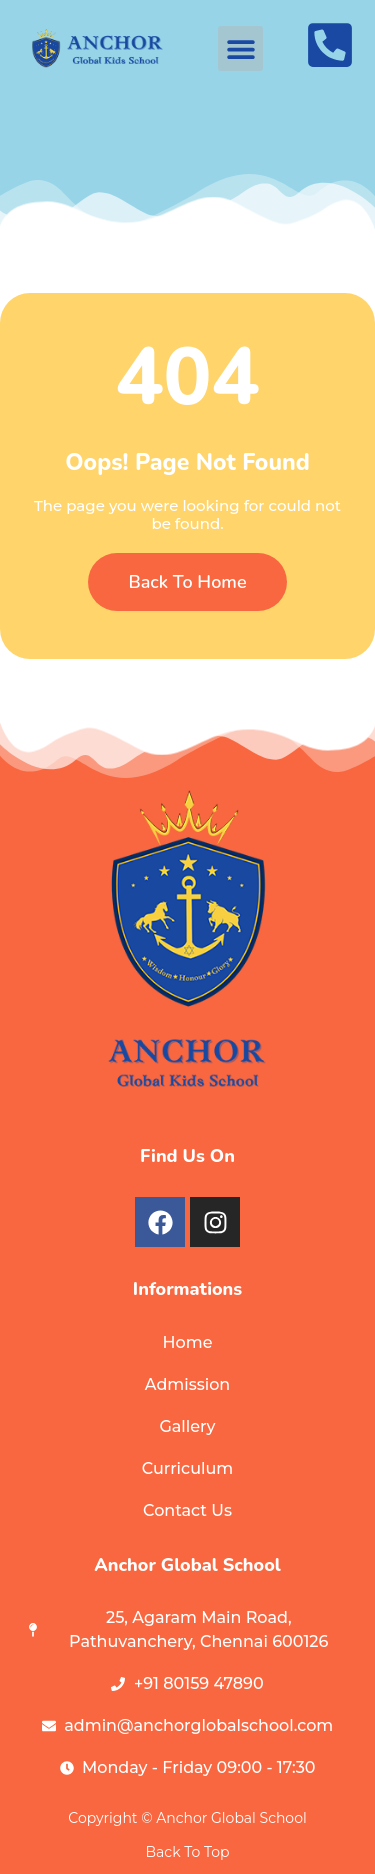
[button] (240, 48)
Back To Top (188, 1852)
